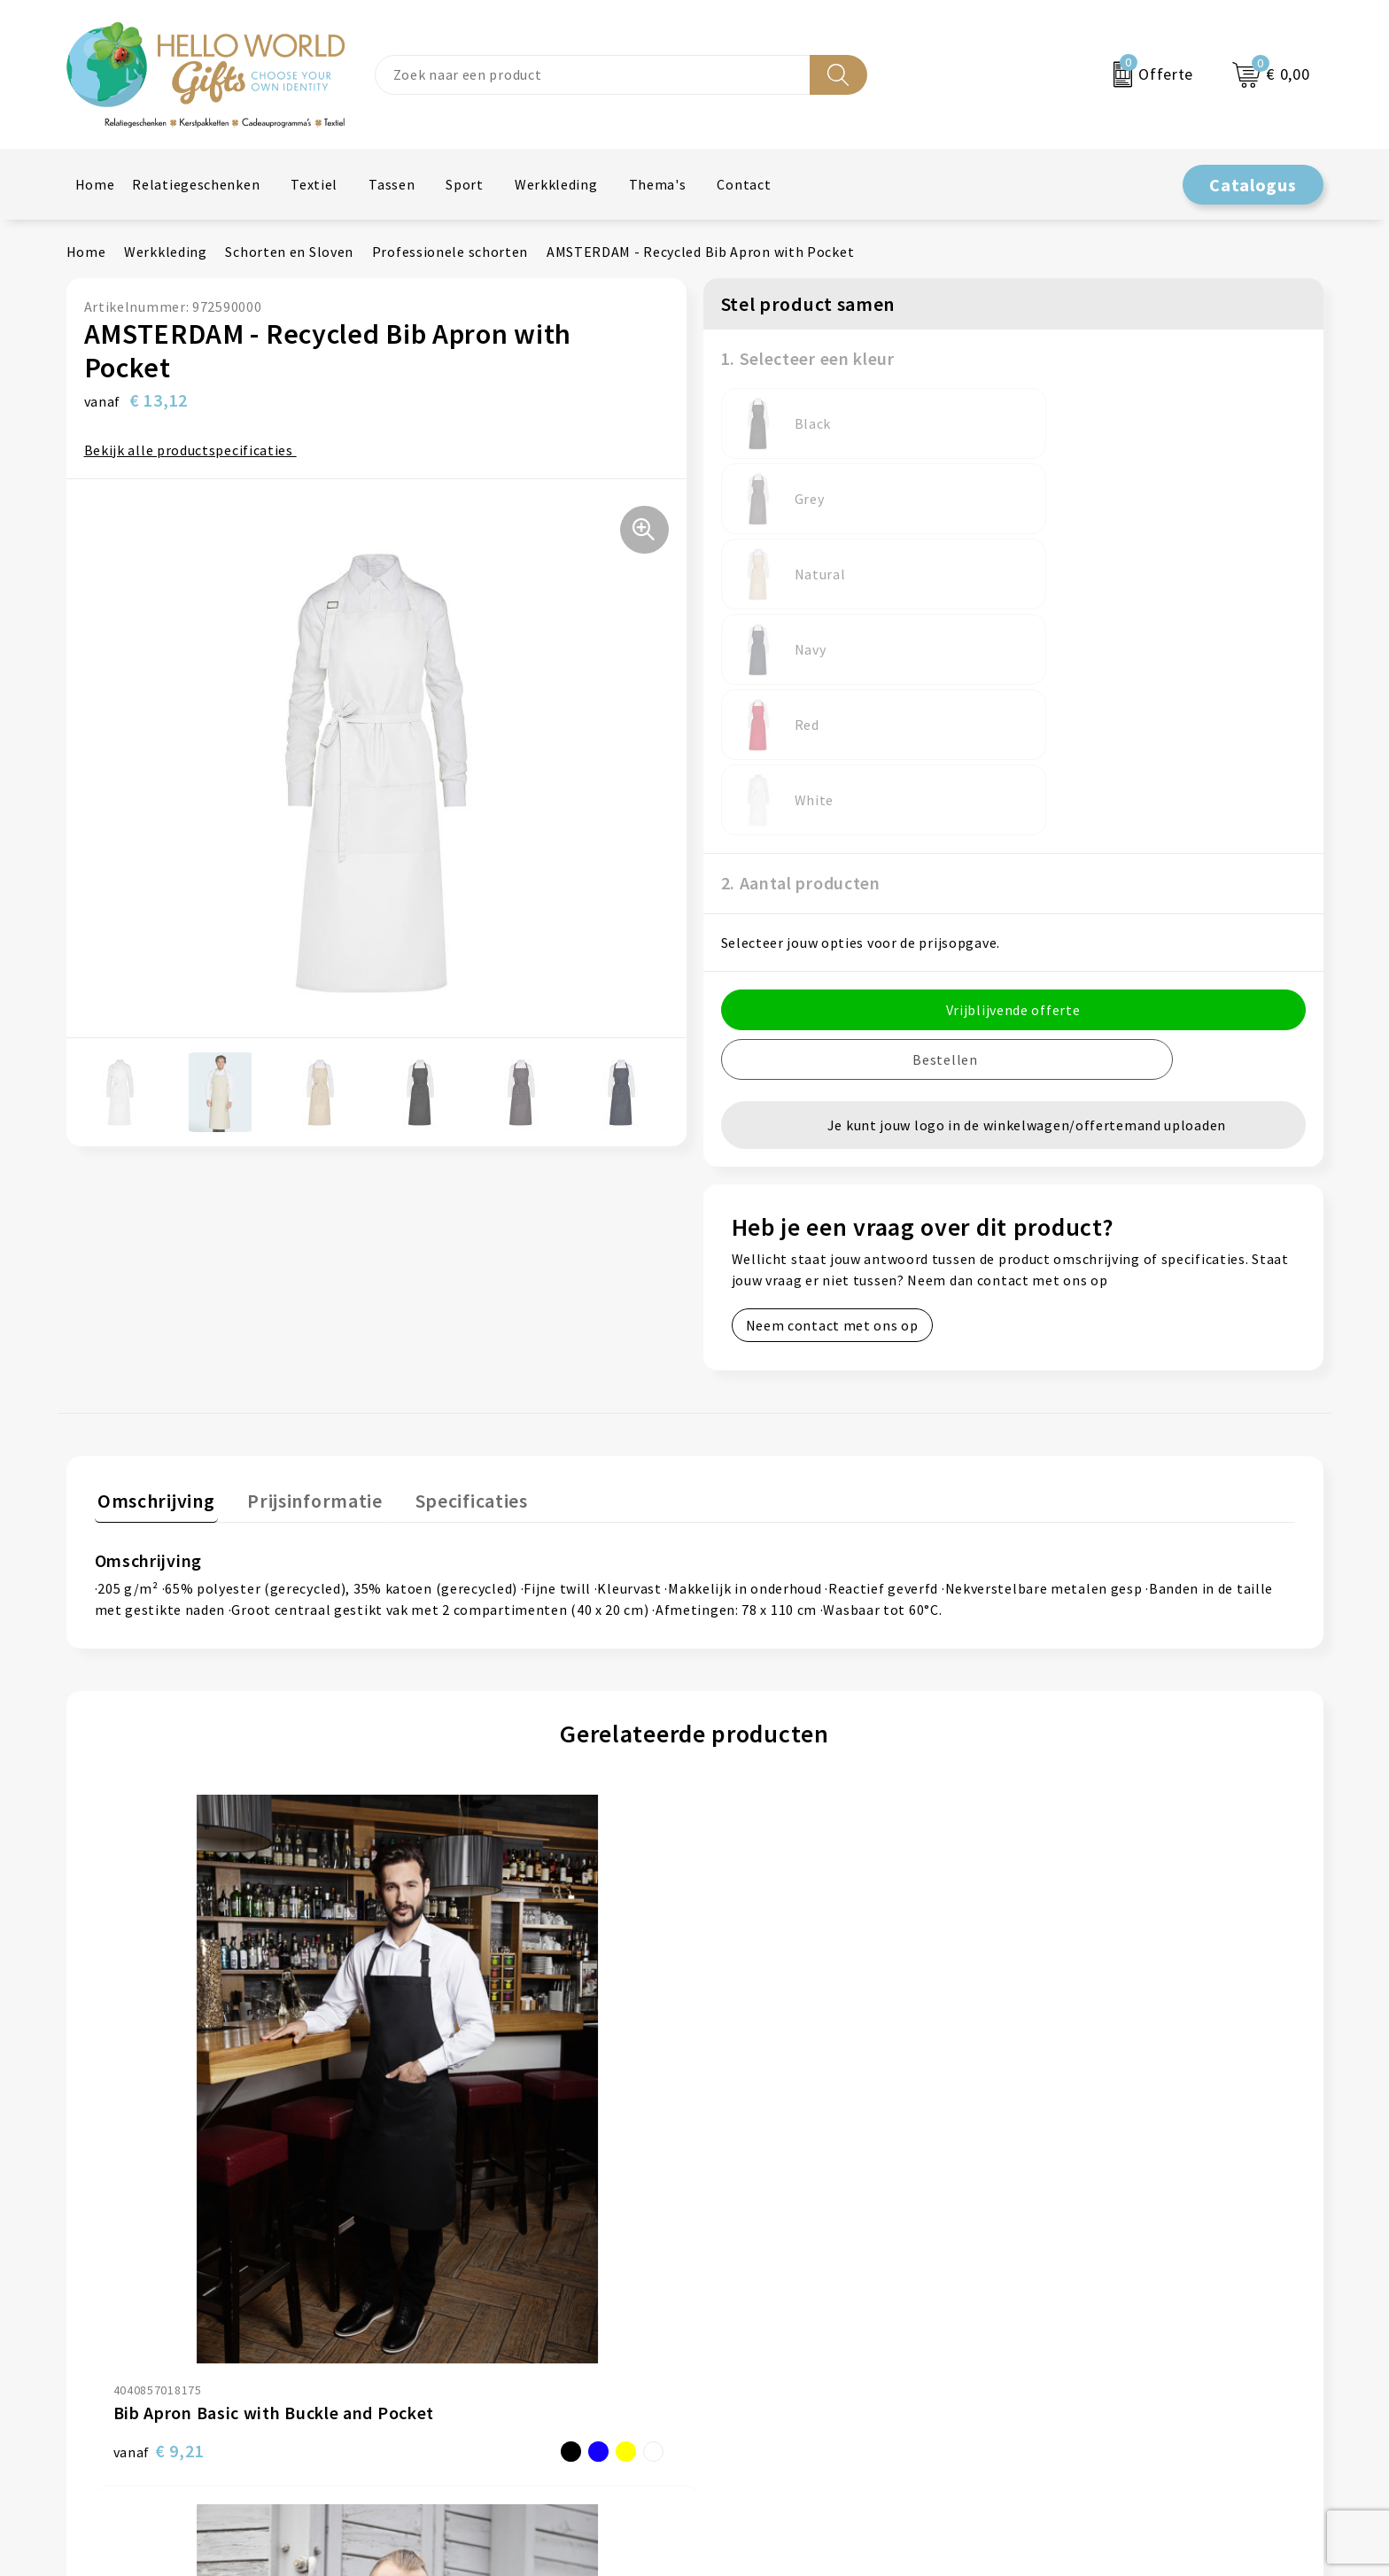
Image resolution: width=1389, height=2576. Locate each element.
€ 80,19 (763, 1918)
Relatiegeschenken (196, 184)
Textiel (314, 184)
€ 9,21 (159, 1918)
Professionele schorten (450, 251)
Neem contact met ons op (832, 1024)
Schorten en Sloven (289, 251)
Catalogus (1252, 185)
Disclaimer (1063, 2191)
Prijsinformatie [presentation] (306, 1273)
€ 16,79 (1063, 1918)
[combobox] (593, 75)
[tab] (153, 1278)
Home (95, 184)
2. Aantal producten (801, 581)
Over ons (434, 2110)
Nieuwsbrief (445, 2136)
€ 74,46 (463, 1918)
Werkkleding (556, 184)
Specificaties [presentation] (456, 1273)
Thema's (658, 184)
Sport (465, 184)
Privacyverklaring (1086, 2164)
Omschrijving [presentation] (153, 1273)
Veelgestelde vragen (472, 2164)
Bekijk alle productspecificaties (195, 450)
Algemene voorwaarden (1106, 2110)
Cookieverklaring (1085, 2136)
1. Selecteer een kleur (808, 358)
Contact (744, 184)
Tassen (392, 184)
